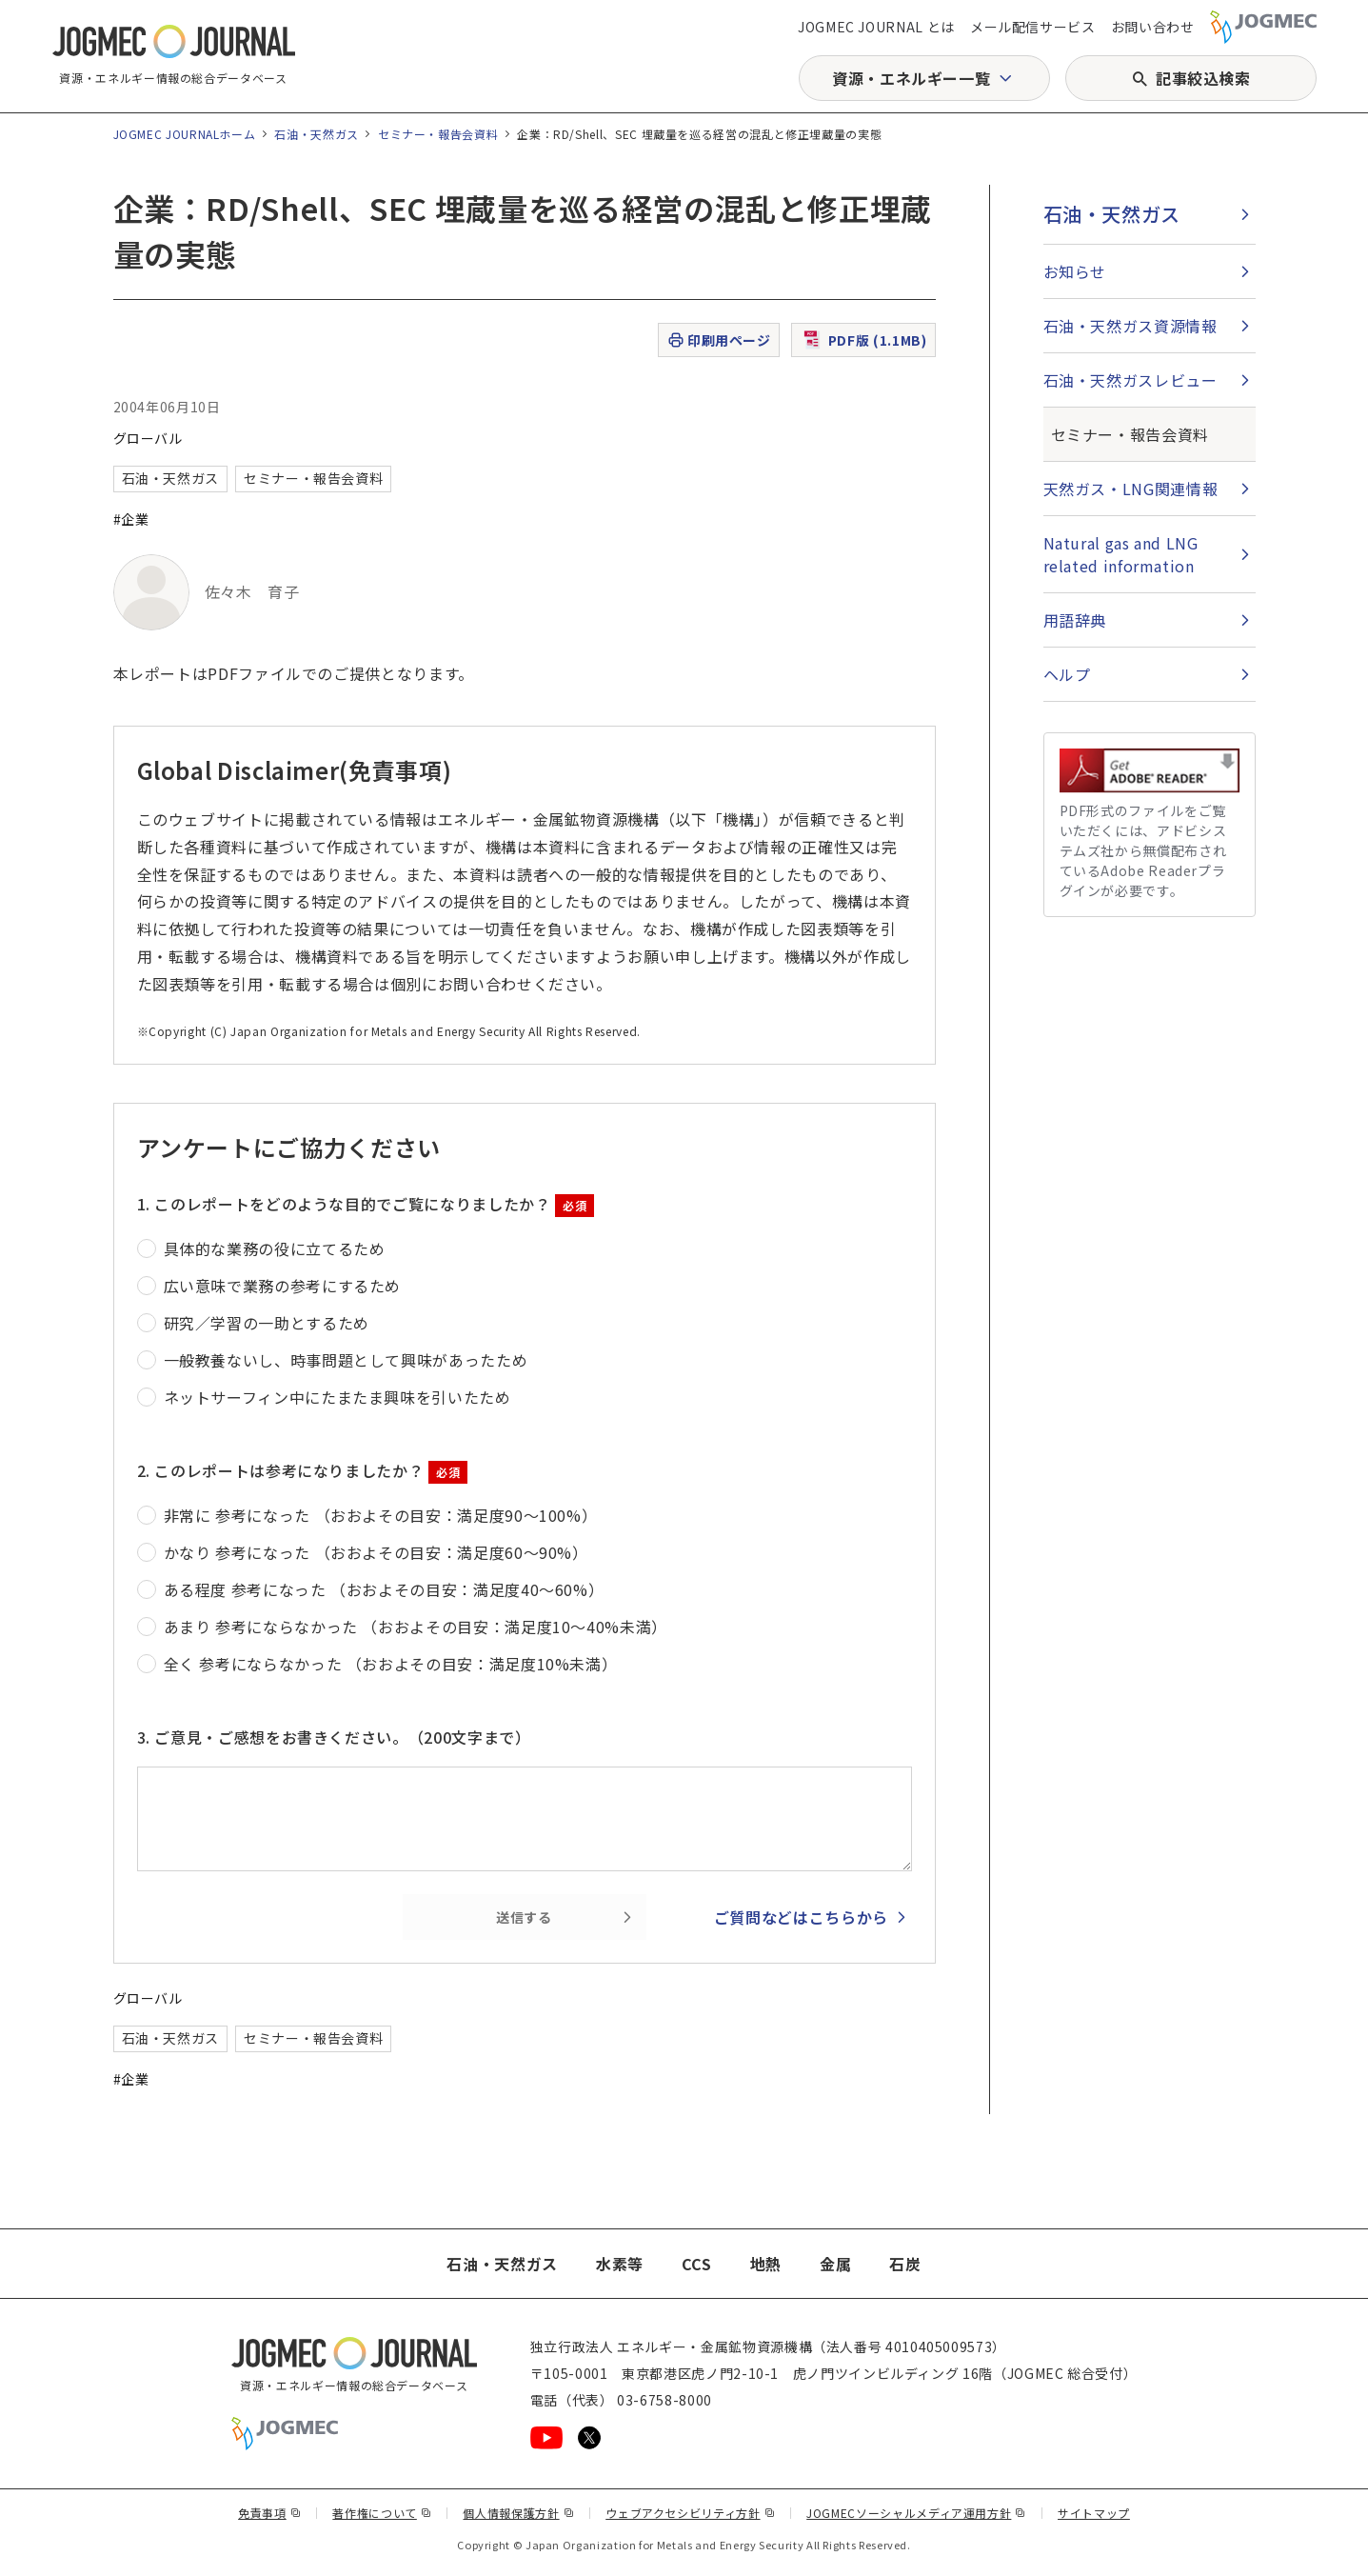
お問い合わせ (1153, 26)
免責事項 (269, 2513)
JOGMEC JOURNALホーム (184, 134)
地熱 (766, 2263)
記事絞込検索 (1203, 78)
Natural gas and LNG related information (1121, 554)
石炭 (905, 2263)
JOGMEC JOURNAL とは (876, 26)
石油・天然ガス (316, 134)
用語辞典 (1075, 620)
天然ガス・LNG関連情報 (1131, 488)
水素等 (620, 2263)
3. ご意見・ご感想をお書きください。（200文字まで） (334, 1737)
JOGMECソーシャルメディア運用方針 (916, 2513)
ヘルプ (1067, 674)
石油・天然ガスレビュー (1130, 380)
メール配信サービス (1033, 26)
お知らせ (1075, 271)
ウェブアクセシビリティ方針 (690, 2513)
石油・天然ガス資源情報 (1130, 325)
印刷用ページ (718, 340)
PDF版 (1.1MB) (863, 340)
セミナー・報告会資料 (438, 134)
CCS (697, 2263)
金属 (835, 2263)
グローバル (148, 438)
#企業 (131, 519)
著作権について (381, 2513)
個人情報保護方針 (518, 2513)
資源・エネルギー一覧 (911, 78)
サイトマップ (1094, 2513)
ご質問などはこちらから (801, 1917)
